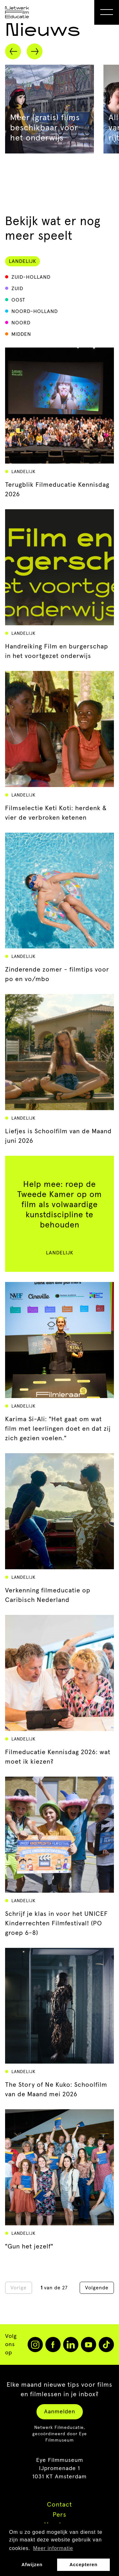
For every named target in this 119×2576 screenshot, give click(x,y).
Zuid (17, 288)
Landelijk (22, 261)
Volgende (97, 2287)
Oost (18, 299)
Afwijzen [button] (32, 2564)
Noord (20, 322)
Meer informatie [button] (53, 2548)
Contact (59, 2504)
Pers (59, 2515)
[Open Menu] (106, 12)
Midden (21, 334)
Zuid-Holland (30, 277)
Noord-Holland (34, 311)
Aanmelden (59, 2412)
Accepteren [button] (83, 2564)
